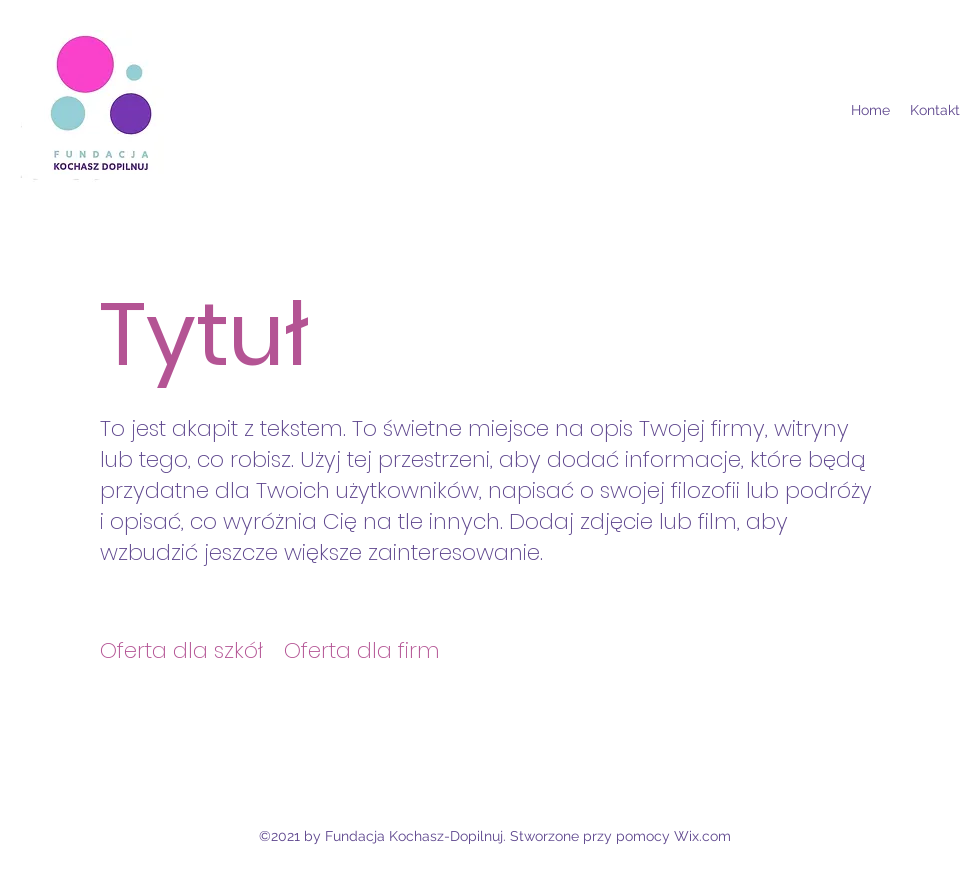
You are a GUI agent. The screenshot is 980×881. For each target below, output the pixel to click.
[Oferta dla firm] (362, 650)
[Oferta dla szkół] (182, 650)
